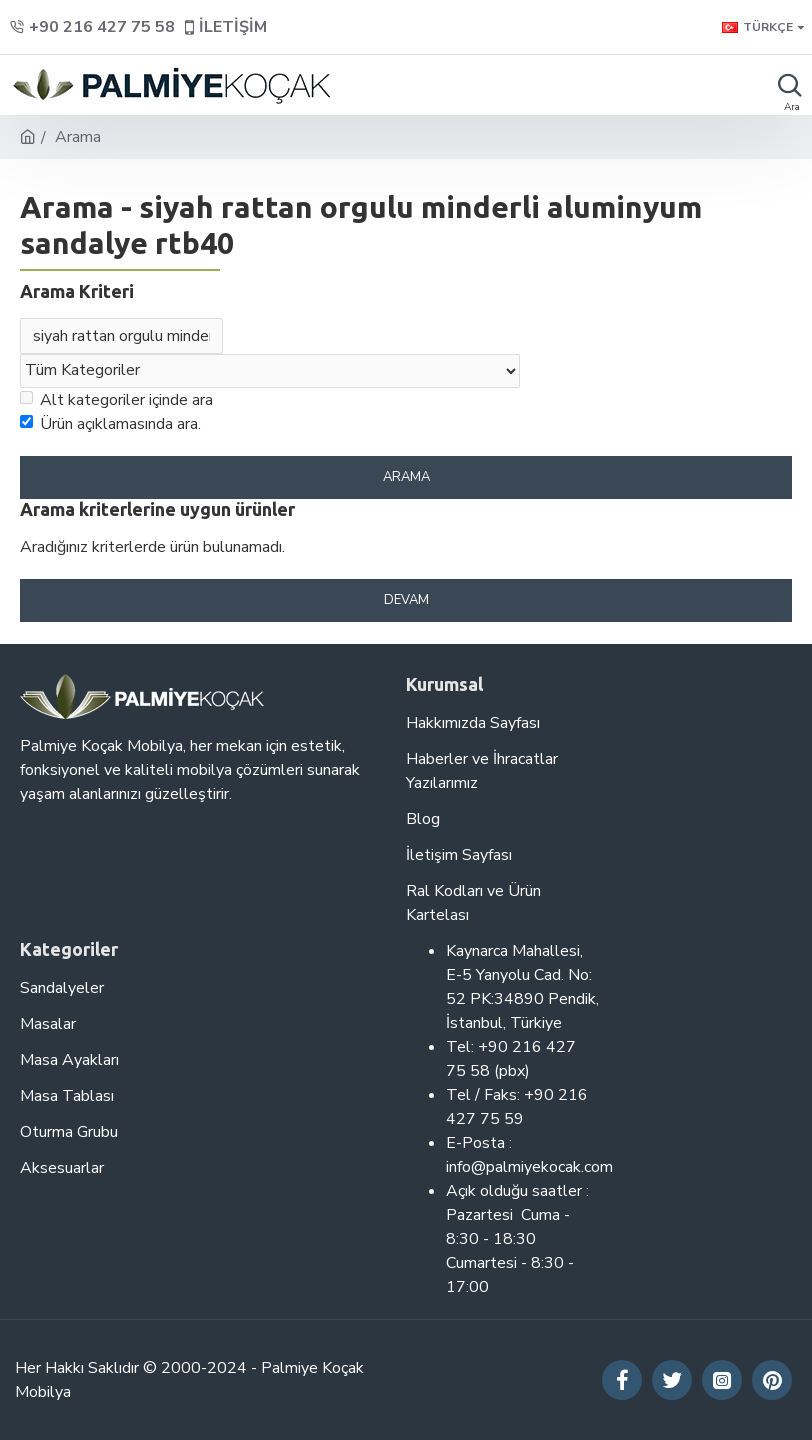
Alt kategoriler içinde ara (116, 402)
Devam (406, 602)
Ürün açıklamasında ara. (110, 426)
